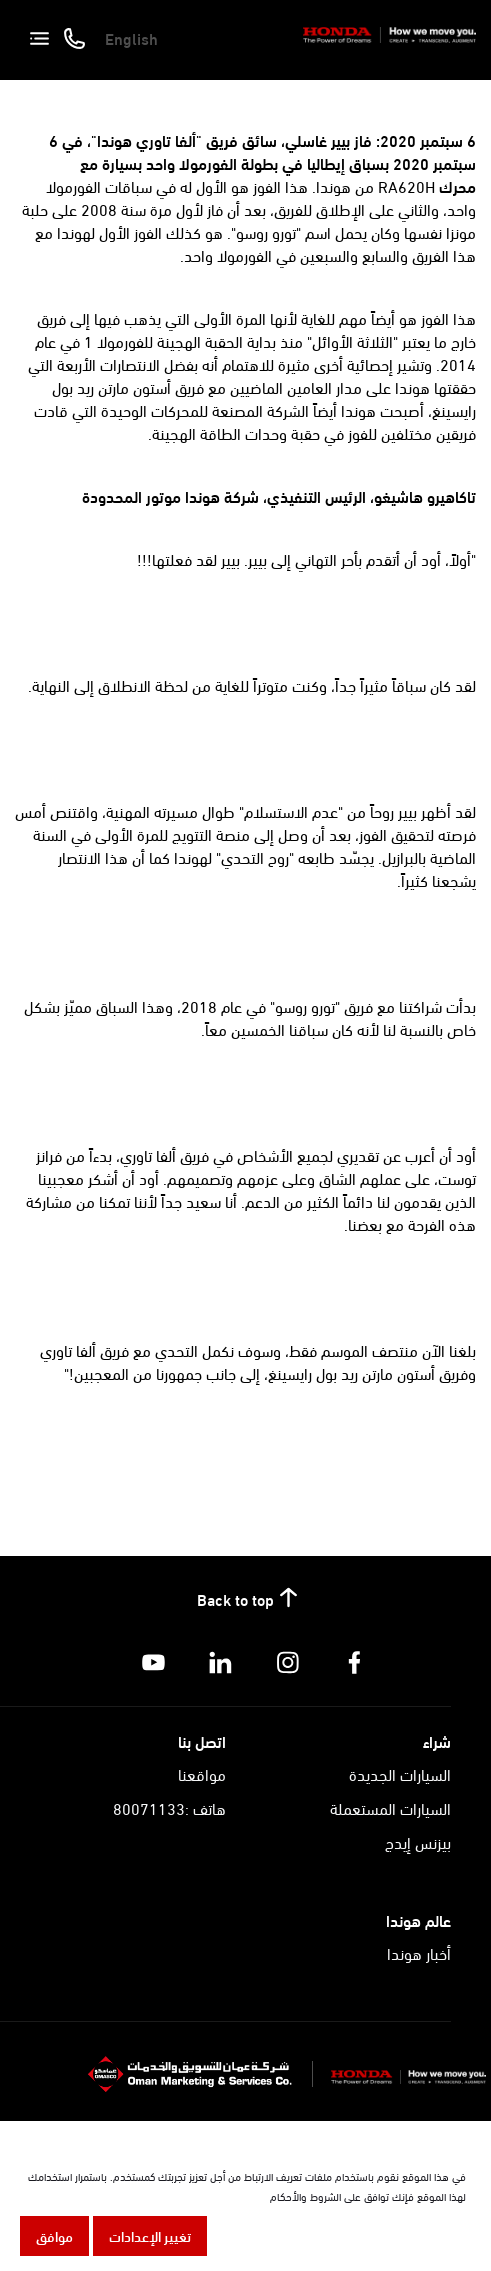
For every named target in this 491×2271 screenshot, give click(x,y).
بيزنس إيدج (418, 1841)
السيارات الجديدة (400, 1773)
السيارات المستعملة (390, 1807)
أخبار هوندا (419, 1952)
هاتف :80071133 (169, 1807)
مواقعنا (202, 1773)
